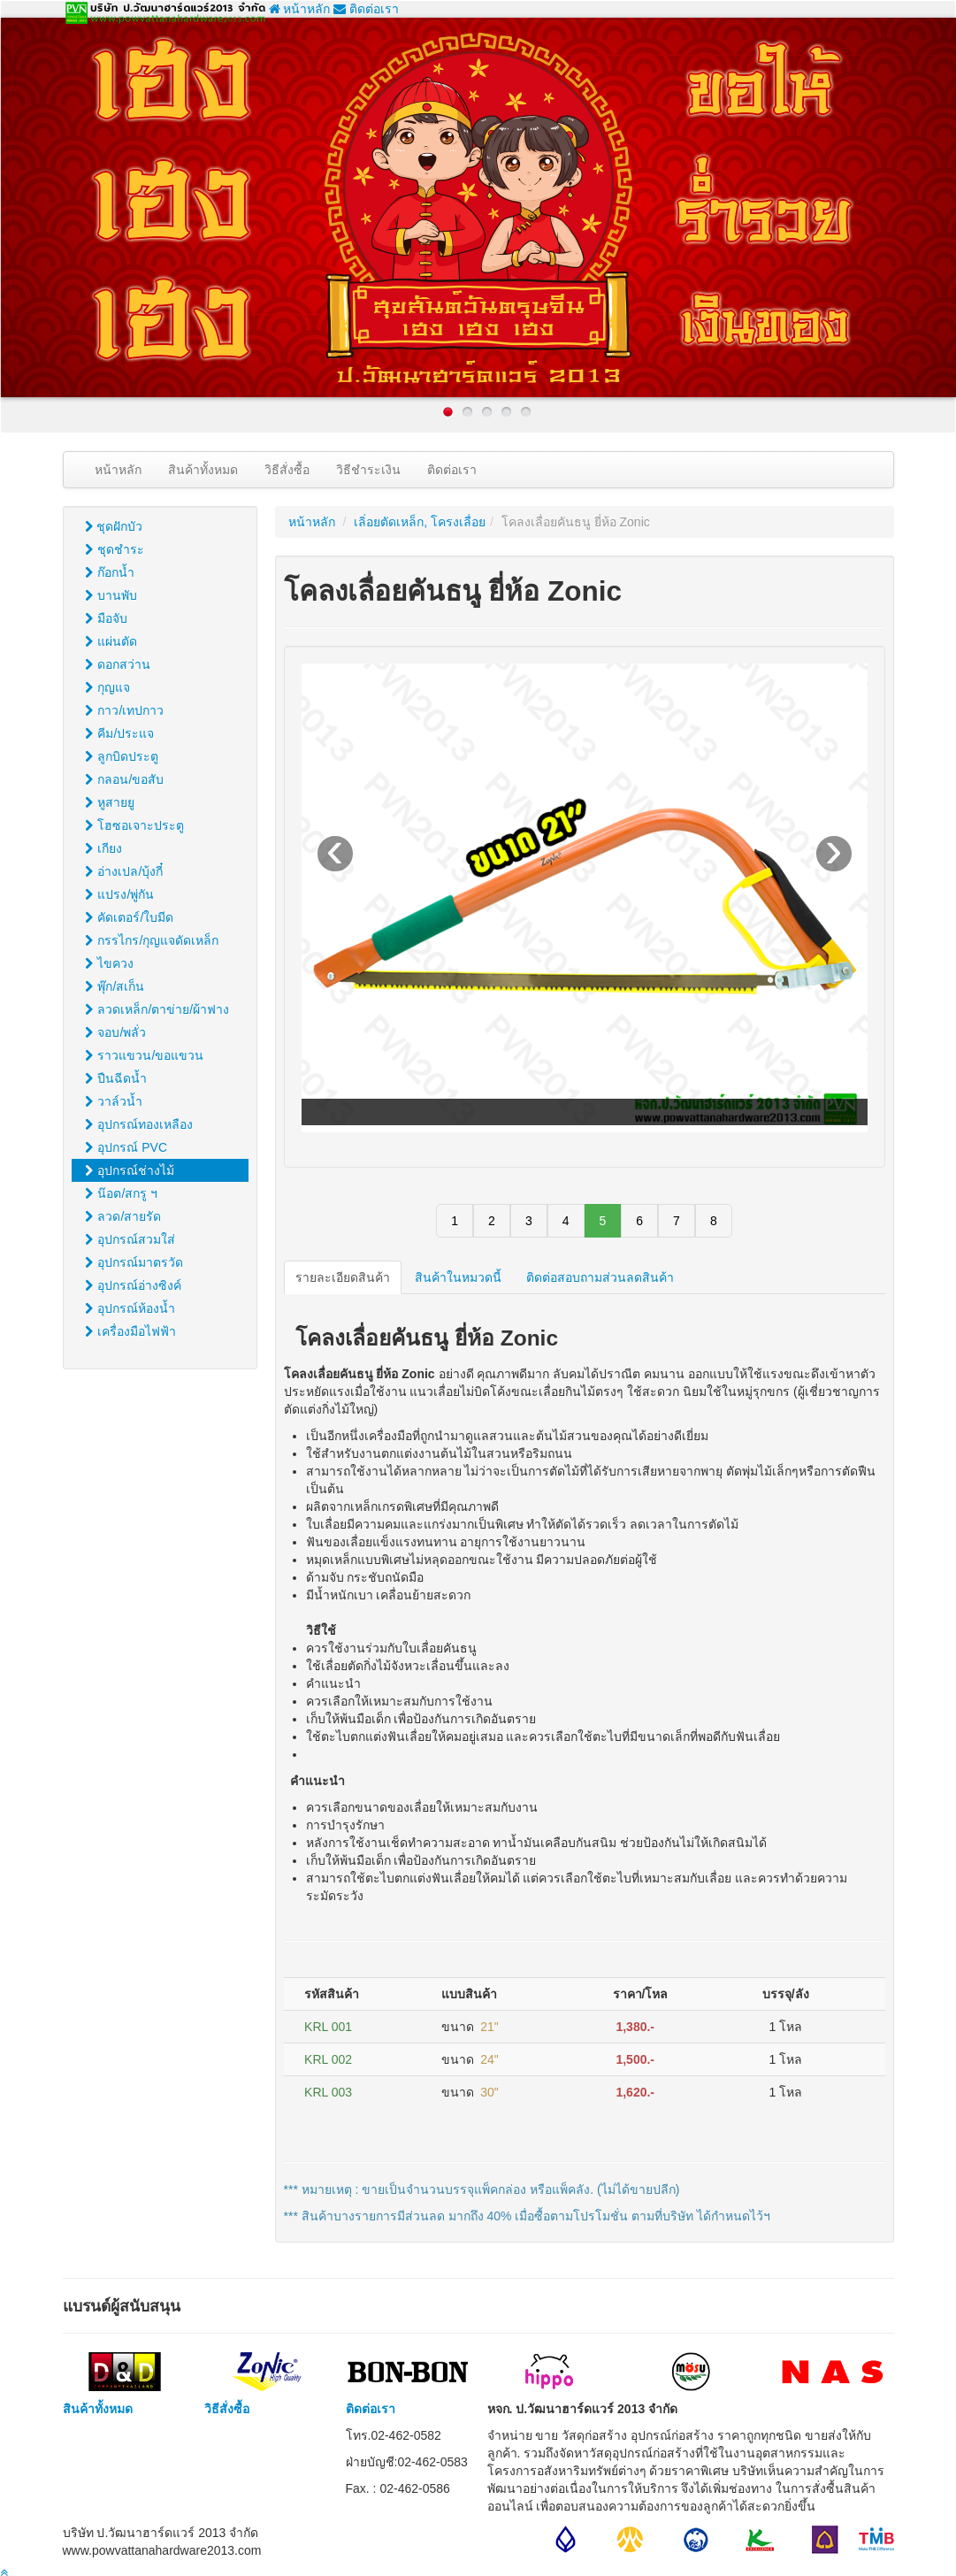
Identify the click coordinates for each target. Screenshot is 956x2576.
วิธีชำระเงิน (368, 470)
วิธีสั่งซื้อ (287, 470)
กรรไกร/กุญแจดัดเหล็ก (152, 940)
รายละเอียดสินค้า (342, 1277)
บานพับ (111, 595)
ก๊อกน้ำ (110, 572)
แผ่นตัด (111, 641)
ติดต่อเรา (366, 9)
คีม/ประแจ (120, 733)
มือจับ (106, 618)
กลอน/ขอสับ (124, 779)
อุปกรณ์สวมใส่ (130, 1239)
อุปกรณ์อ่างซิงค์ (133, 1285)
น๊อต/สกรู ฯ (121, 1193)
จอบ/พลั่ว (116, 1032)
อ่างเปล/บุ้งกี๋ (124, 871)
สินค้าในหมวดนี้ (458, 1277)
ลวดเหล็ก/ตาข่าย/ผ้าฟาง (157, 1009)
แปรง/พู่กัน (120, 894)
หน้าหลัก (300, 9)
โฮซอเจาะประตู (135, 825)
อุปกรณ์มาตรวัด (134, 1262)
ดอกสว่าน (118, 664)
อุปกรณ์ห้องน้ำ (130, 1308)
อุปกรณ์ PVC (126, 1147)
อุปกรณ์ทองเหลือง (139, 1124)
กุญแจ (108, 687)
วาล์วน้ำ (114, 1101)
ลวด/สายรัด (123, 1216)
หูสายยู (110, 802)
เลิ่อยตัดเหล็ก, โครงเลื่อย (420, 522)
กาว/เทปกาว (124, 710)
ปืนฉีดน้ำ (116, 1078)
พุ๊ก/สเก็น (115, 986)
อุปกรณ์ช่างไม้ (130, 1170)
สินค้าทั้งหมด (203, 470)
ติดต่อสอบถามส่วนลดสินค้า (600, 1277)
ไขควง (109, 963)
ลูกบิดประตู (122, 756)
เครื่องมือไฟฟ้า (131, 1331)
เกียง (104, 848)
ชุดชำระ (115, 549)
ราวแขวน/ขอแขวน (144, 1055)
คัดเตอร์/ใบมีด (129, 917)
